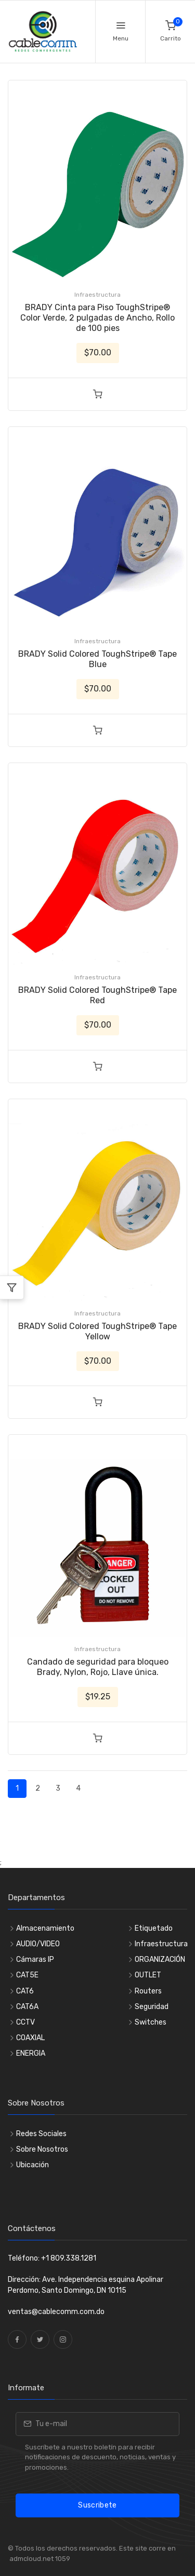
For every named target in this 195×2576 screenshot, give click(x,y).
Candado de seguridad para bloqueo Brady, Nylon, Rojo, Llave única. (97, 1667)
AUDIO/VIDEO (38, 1944)
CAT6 (25, 1991)
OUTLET (148, 1975)
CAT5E (27, 1975)
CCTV (25, 2022)
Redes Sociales (41, 2133)
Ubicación (32, 2164)
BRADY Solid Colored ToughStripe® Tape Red (97, 995)
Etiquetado (154, 1928)
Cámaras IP (35, 1959)
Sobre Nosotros (42, 2149)
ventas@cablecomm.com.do (56, 2311)
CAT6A (27, 2006)
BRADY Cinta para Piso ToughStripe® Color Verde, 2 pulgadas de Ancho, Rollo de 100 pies (97, 317)
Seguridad (151, 2006)
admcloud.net (31, 2559)
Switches (150, 2022)
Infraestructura (97, 294)
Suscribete (97, 2505)
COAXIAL (30, 2037)
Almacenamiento (45, 1928)
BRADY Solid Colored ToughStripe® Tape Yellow (97, 1331)
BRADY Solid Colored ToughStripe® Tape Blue (97, 659)
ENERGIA (30, 2053)
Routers (148, 1991)
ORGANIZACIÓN (160, 1959)
